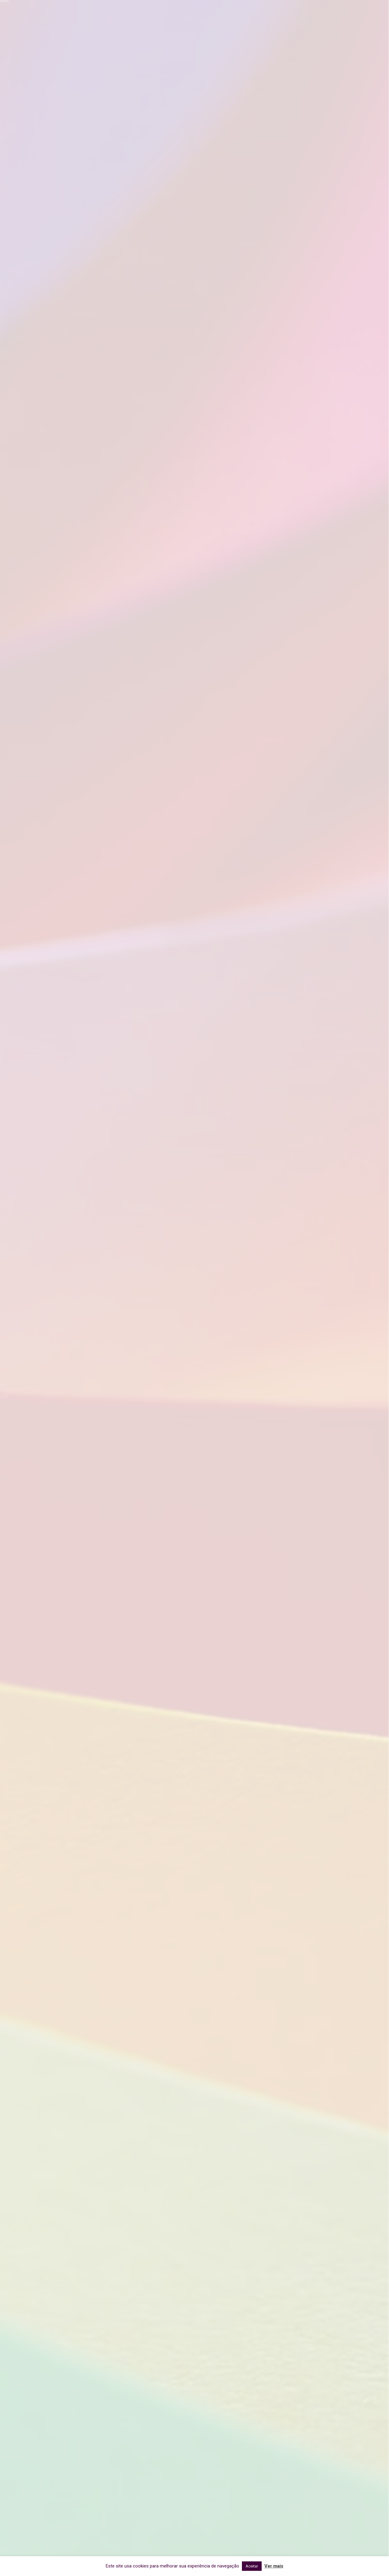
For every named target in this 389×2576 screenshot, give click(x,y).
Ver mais (273, 2566)
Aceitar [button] (252, 2566)
